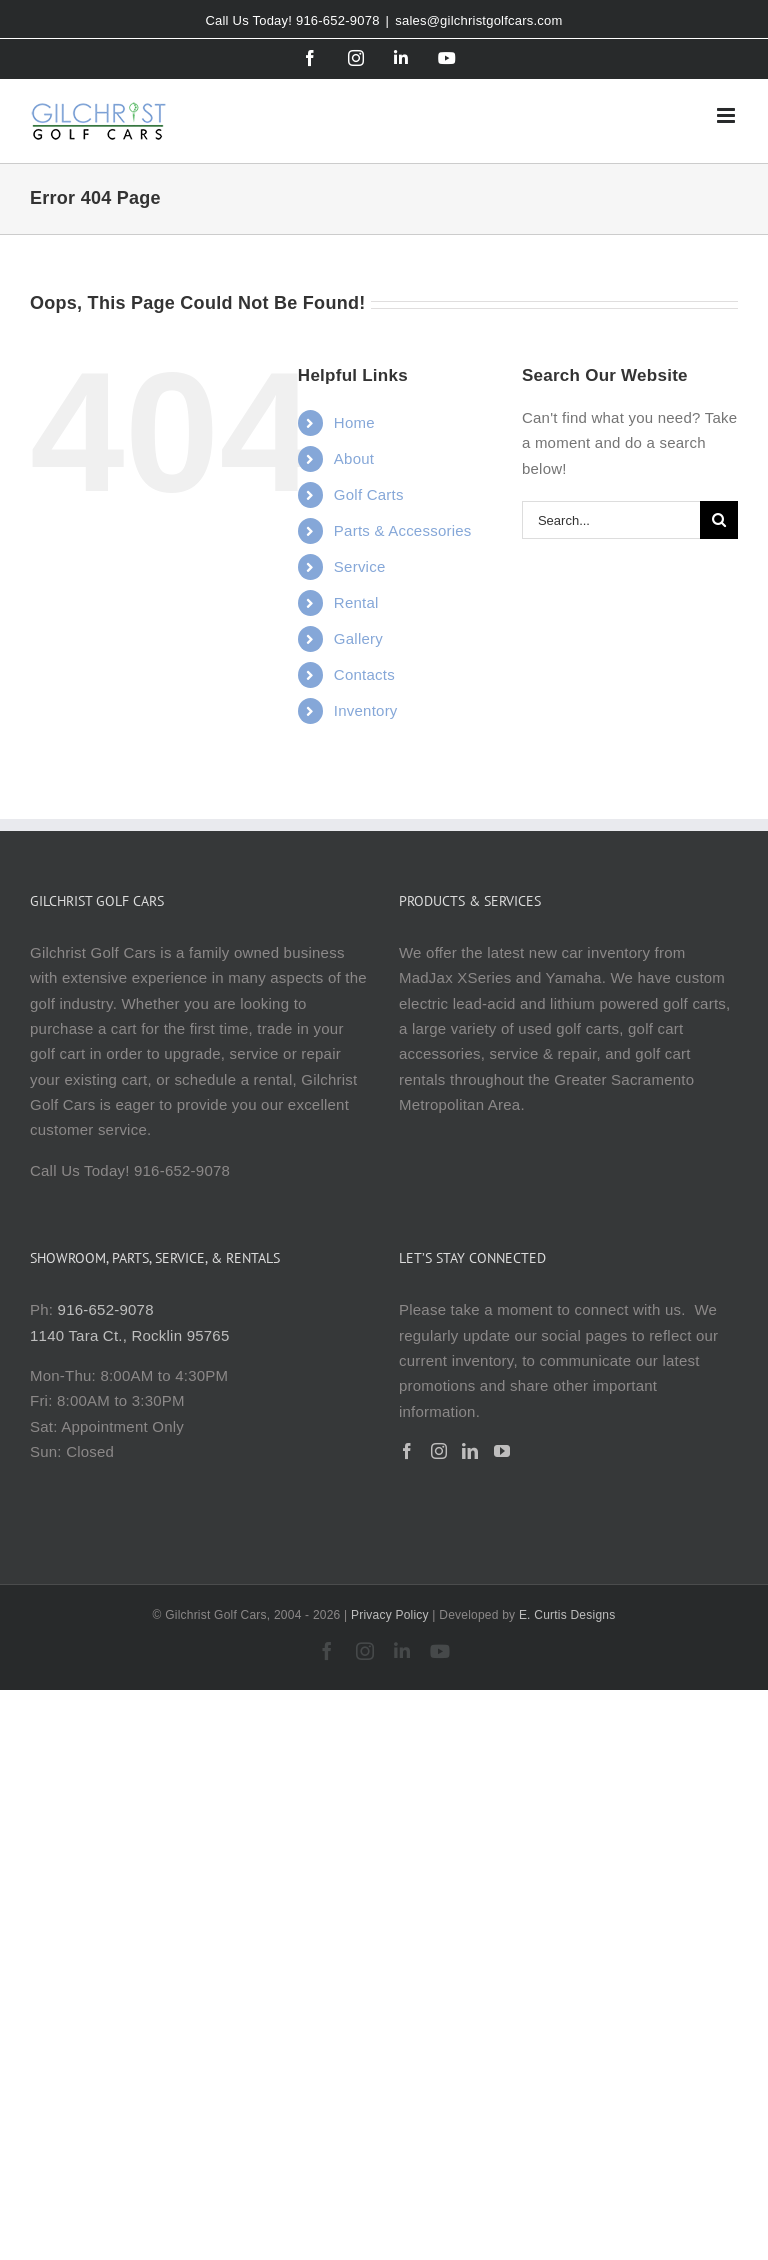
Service (360, 566)
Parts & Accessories (403, 530)
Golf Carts (369, 494)
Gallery (358, 638)
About (354, 458)
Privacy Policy (390, 1615)
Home (354, 422)
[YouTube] (502, 1451)
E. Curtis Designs (567, 1615)
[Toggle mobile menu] (727, 115)
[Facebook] (407, 1451)
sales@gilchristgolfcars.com (478, 20)
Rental (356, 602)
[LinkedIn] (470, 1451)
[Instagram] (439, 1451)
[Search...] (611, 520)
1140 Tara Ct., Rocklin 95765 (129, 1335)
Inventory (366, 710)
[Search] (719, 520)
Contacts (364, 674)
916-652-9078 (106, 1309)
